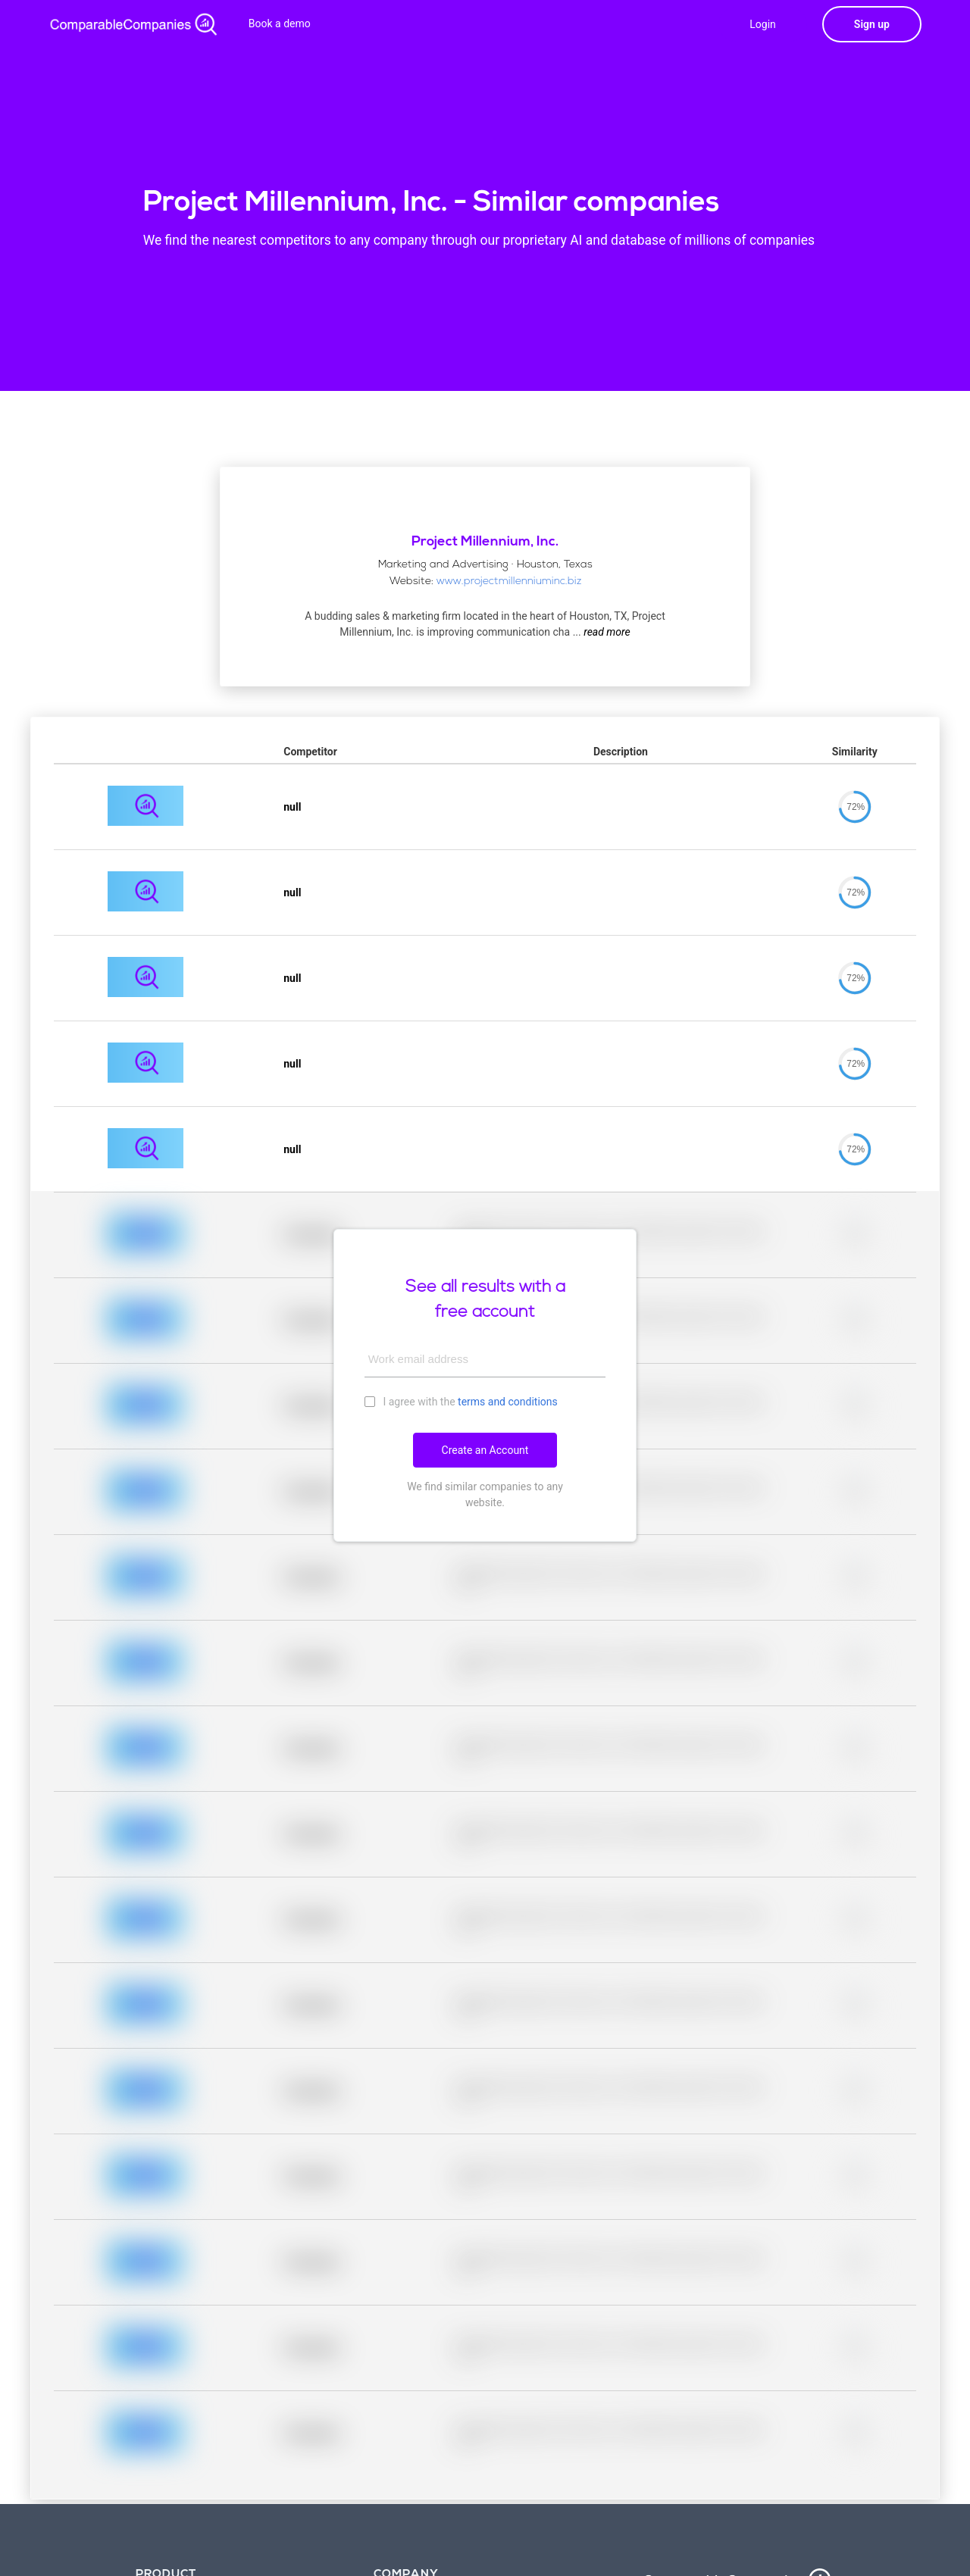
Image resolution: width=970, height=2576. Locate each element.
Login (762, 24)
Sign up (872, 24)
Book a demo (280, 23)
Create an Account (485, 1450)
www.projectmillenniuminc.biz (508, 581)
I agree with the (461, 1401)
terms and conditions (508, 1402)
